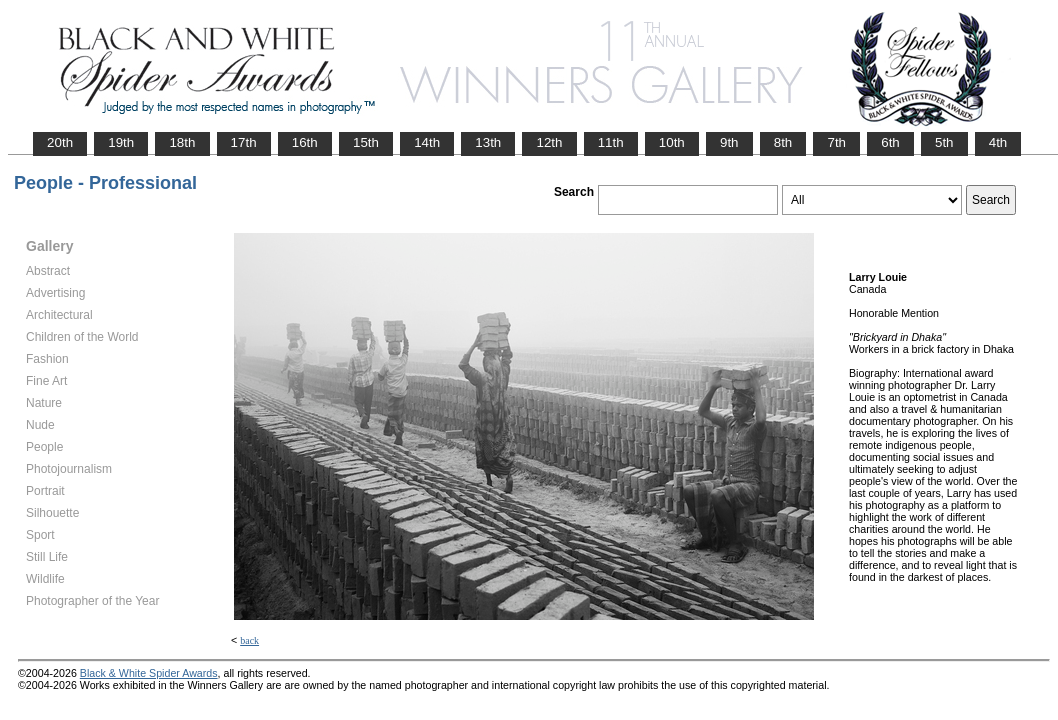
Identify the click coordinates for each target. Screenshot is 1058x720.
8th (783, 142)
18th (182, 142)
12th (549, 142)
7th (836, 142)
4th (998, 142)
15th (366, 142)
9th (729, 142)
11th (611, 142)
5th (944, 142)
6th (890, 142)
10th (672, 142)
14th (427, 142)
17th (244, 142)
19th (121, 142)
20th (60, 142)
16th (305, 142)
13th (488, 142)
